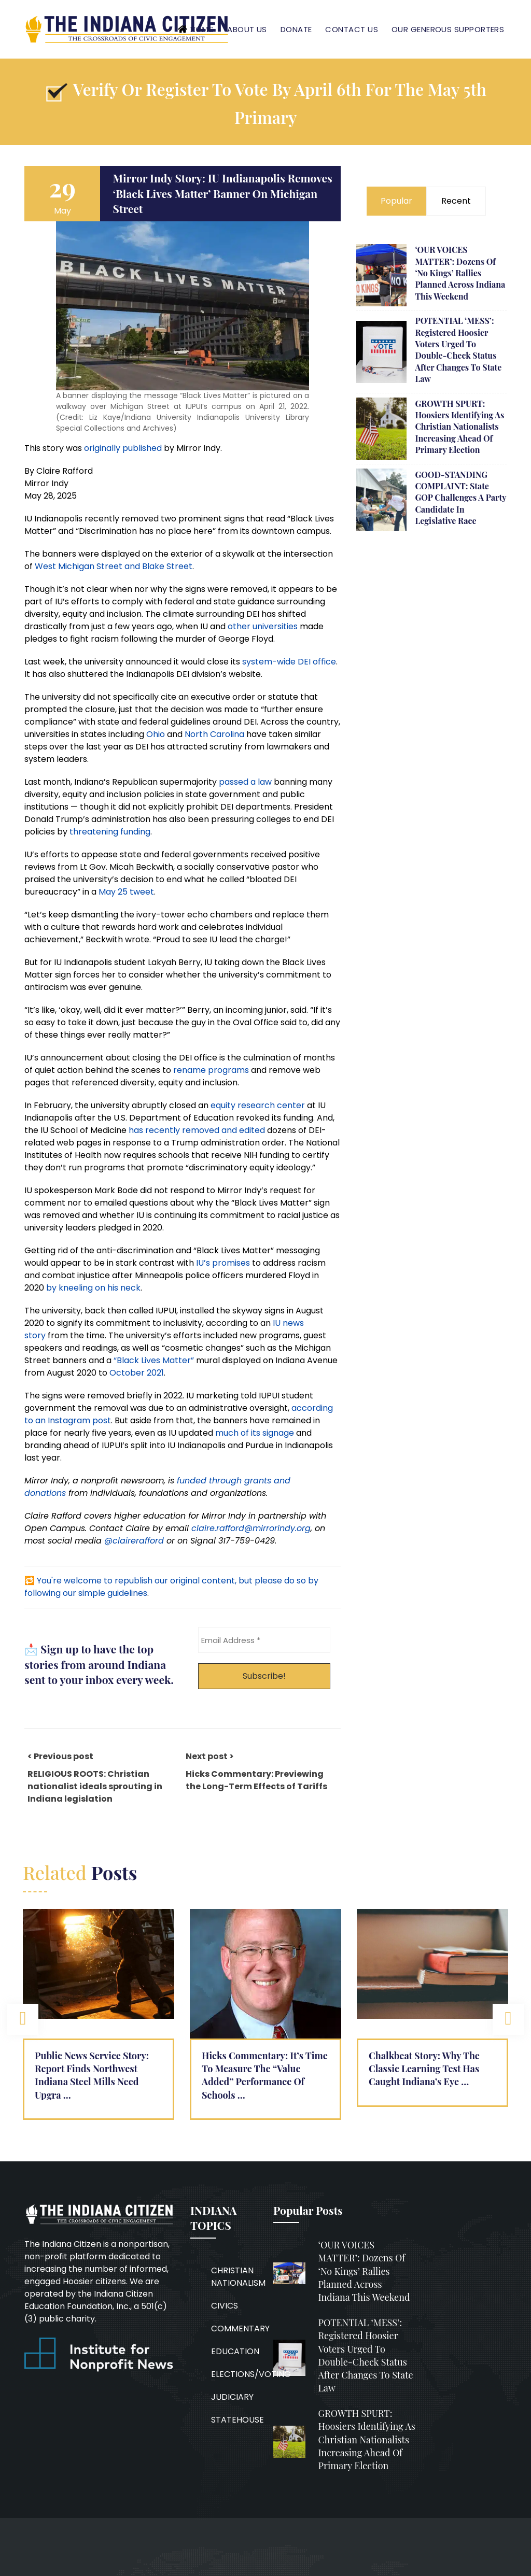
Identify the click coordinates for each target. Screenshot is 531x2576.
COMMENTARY (240, 2328)
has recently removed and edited (197, 1130)
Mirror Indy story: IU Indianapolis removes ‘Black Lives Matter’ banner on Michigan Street (222, 193)
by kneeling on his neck (93, 1288)
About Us (247, 29)
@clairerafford (134, 1541)
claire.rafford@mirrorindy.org (251, 1528)
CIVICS (224, 2306)
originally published (123, 448)
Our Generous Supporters (448, 29)
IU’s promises (223, 1263)
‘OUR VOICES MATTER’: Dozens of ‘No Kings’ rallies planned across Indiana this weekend (460, 273)
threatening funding (109, 832)
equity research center (258, 1105)
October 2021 (136, 1373)
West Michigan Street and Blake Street (113, 566)
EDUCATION (235, 2351)
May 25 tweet (126, 892)
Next (508, 2019)
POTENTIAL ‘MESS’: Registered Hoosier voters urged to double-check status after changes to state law (458, 349)
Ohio (155, 734)
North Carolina (214, 734)
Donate (296, 29)
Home (202, 29)
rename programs (211, 1070)
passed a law (245, 782)
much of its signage (254, 1433)
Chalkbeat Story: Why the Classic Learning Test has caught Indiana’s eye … (424, 2068)
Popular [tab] (396, 201)
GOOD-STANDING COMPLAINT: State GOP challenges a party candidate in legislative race (460, 498)
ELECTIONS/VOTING (251, 2374)
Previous (22, 2019)
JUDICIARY (232, 2397)
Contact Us (351, 29)
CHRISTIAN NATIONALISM (238, 2276)
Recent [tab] (456, 201)
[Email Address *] (264, 1640)
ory (39, 1335)
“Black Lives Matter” (154, 1360)
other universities (263, 626)
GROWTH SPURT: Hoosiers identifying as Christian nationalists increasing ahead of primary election (459, 427)
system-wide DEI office (289, 662)
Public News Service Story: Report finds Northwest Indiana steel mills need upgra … (92, 2075)
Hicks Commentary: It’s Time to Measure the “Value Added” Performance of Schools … (265, 2075)
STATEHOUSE (237, 2420)
